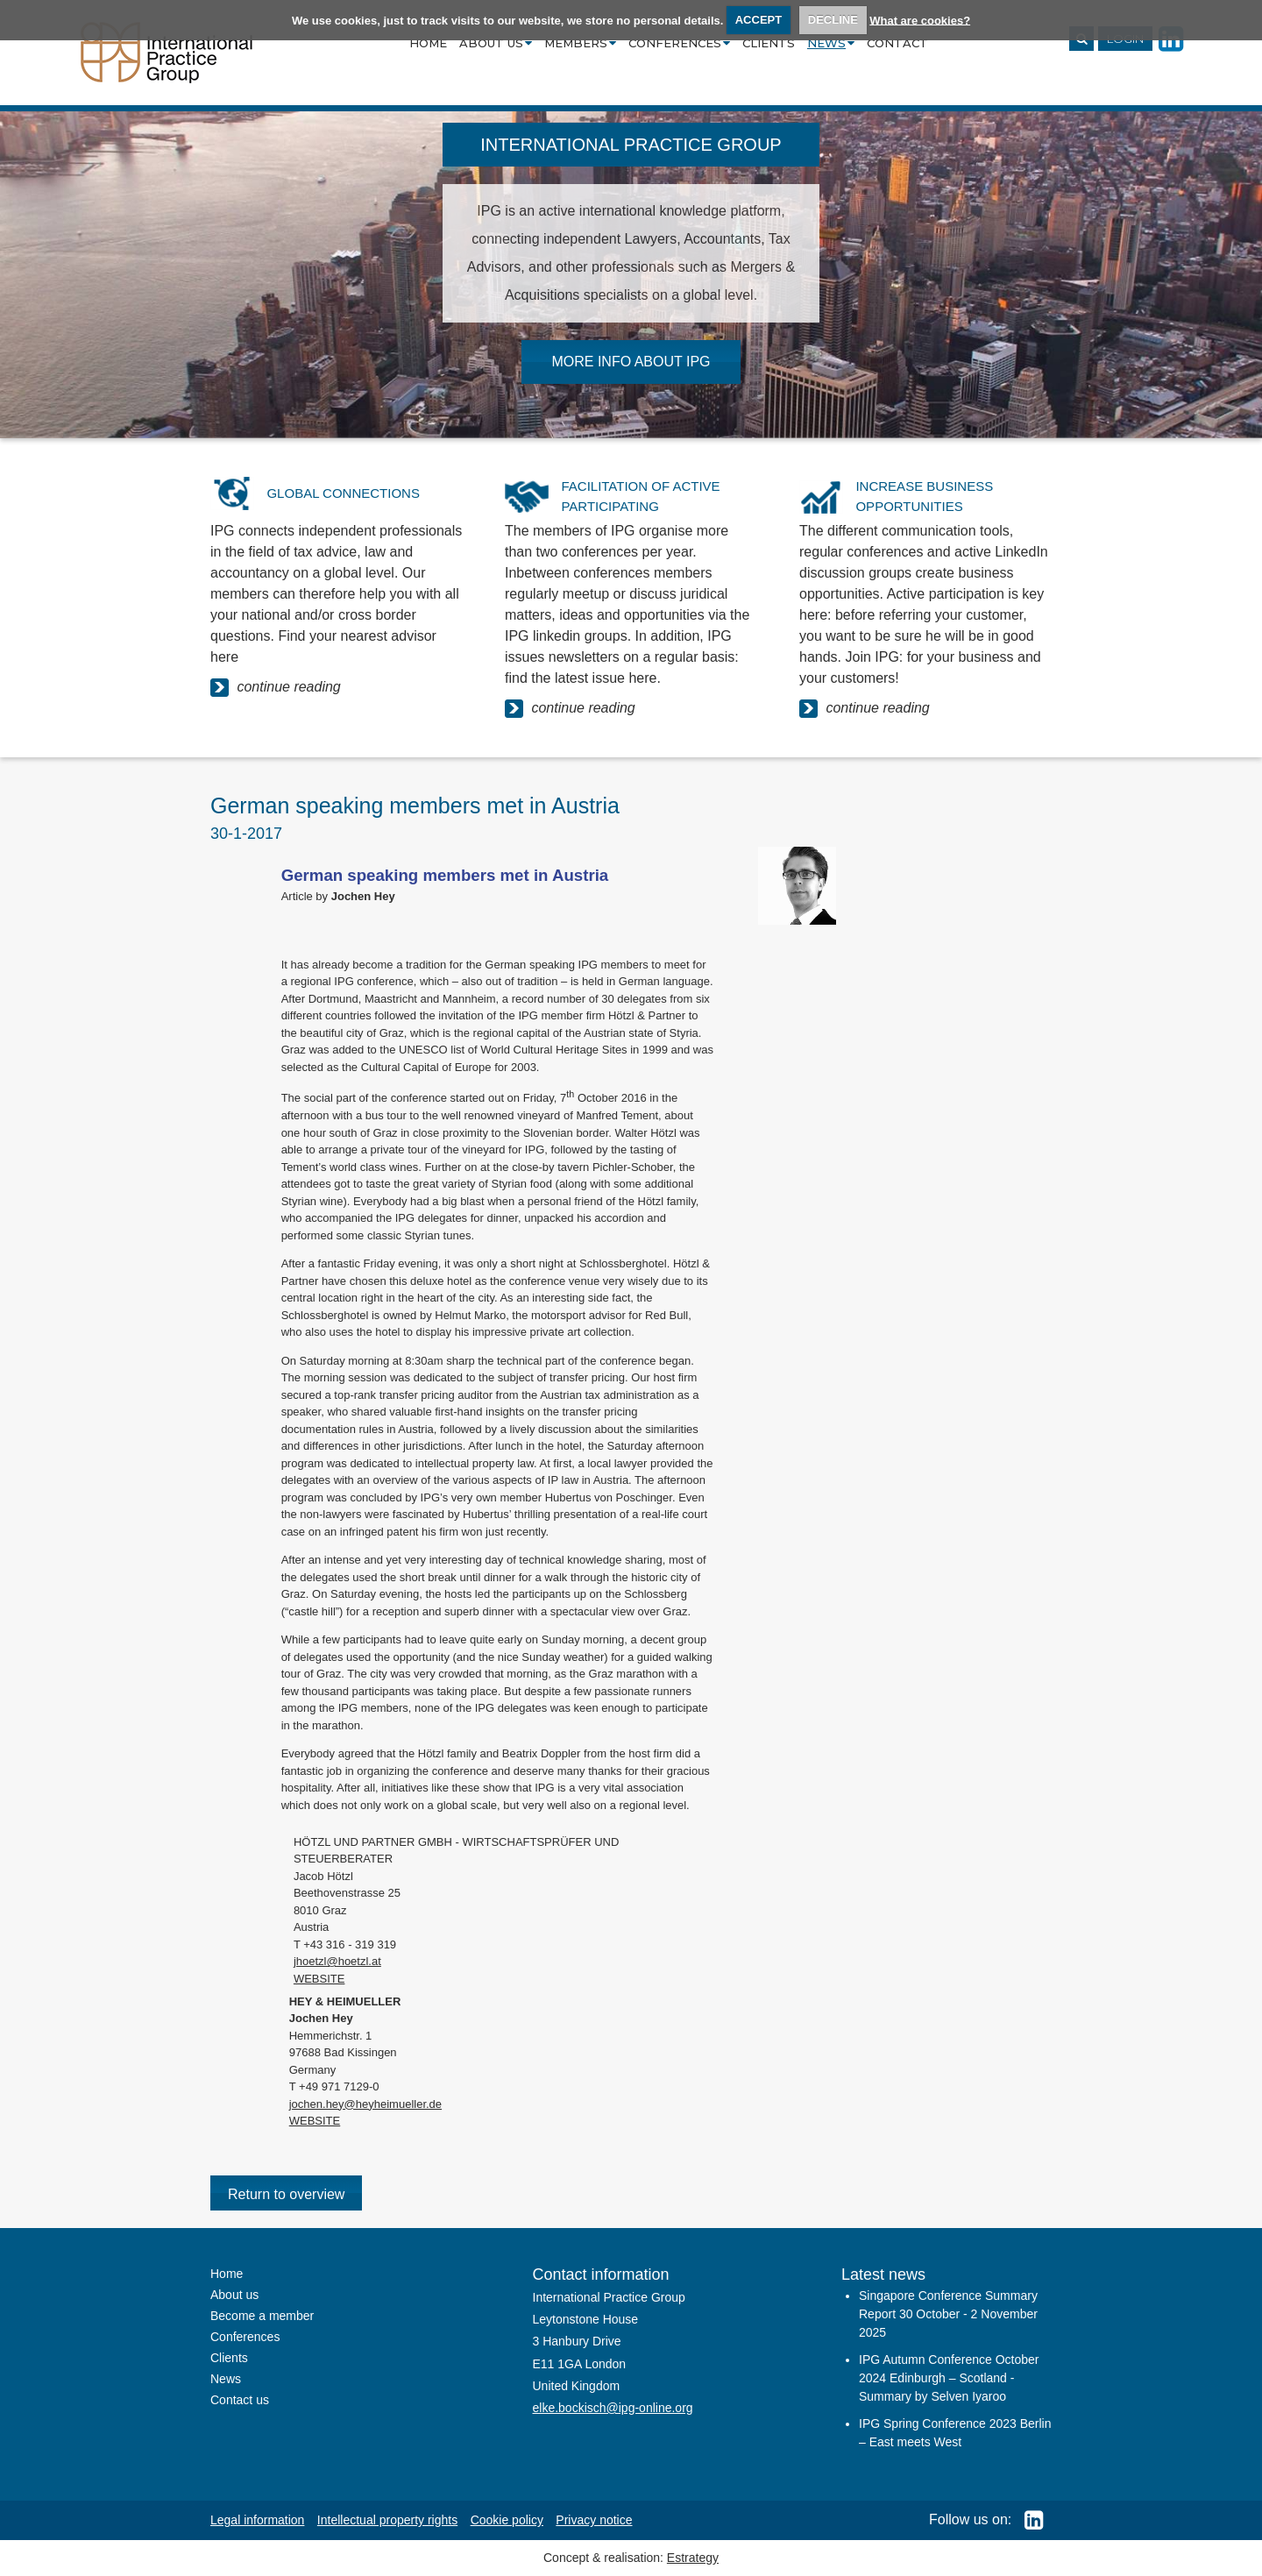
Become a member (262, 2316)
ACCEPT (758, 19)
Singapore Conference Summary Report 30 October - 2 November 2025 (948, 2314)
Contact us (239, 2400)
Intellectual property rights (387, 2520)
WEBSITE (319, 1978)
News (830, 43)
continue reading (275, 687)
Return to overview (286, 2194)
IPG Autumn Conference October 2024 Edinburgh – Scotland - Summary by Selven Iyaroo (949, 2377)
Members (580, 43)
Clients (768, 43)
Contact (897, 43)
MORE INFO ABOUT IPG (630, 361)
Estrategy (693, 2558)
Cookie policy (507, 2520)
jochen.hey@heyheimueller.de (365, 2104)
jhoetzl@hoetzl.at (337, 1961)
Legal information (257, 2520)
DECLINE (833, 19)
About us (495, 43)
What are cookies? (919, 19)
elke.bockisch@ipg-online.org (613, 2408)
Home (428, 43)
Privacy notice (594, 2520)
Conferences (679, 43)
